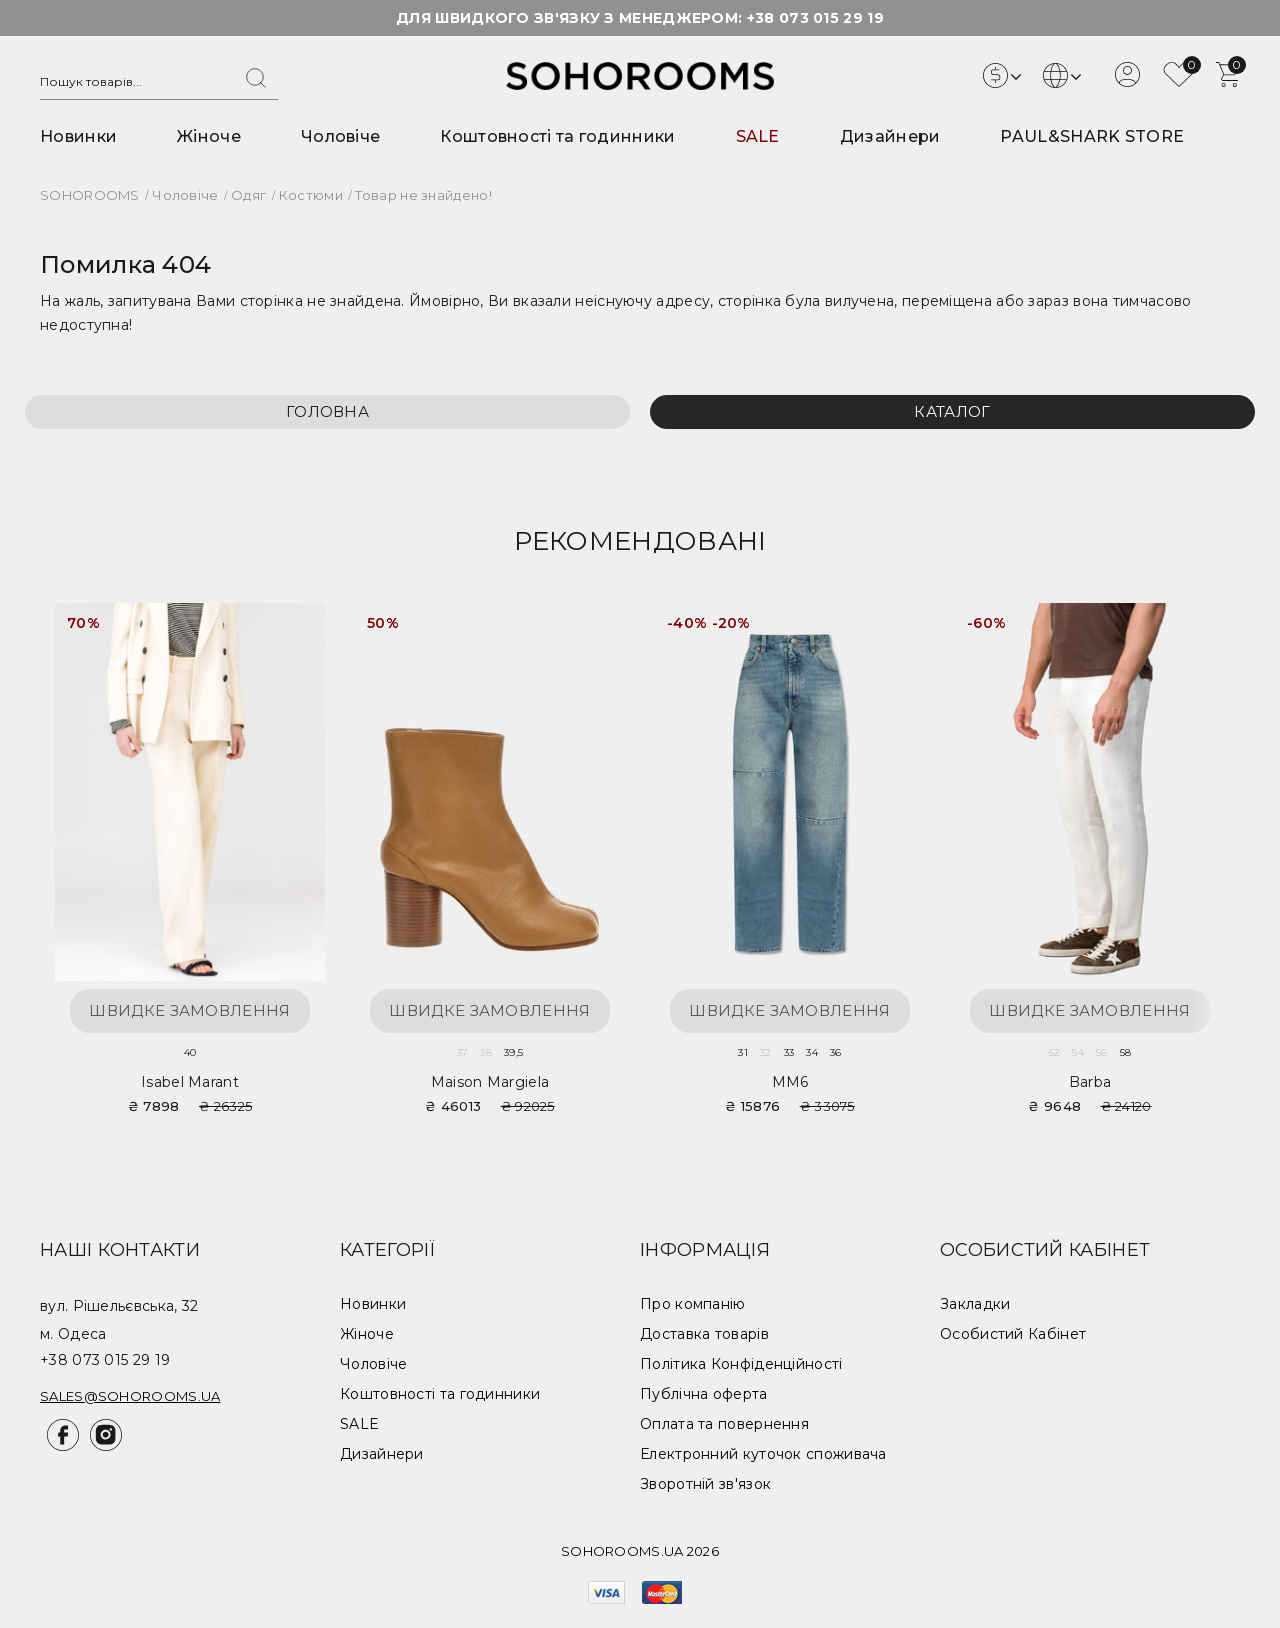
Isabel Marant (190, 1082)
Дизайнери (890, 136)
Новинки (78, 136)
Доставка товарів (704, 1334)
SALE (758, 136)
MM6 (790, 1082)
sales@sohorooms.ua (130, 1396)
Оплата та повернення (724, 1424)
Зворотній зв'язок (705, 1484)
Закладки (975, 1304)
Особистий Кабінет (1013, 1334)
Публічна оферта (704, 1394)
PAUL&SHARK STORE (1092, 136)
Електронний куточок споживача (763, 1454)
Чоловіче (340, 136)
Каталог (952, 411)
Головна (327, 411)
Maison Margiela (490, 1082)
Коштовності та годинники (557, 136)
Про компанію (693, 1304)
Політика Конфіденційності (741, 1364)
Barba (1090, 1082)
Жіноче (209, 136)
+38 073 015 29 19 (815, 18)
